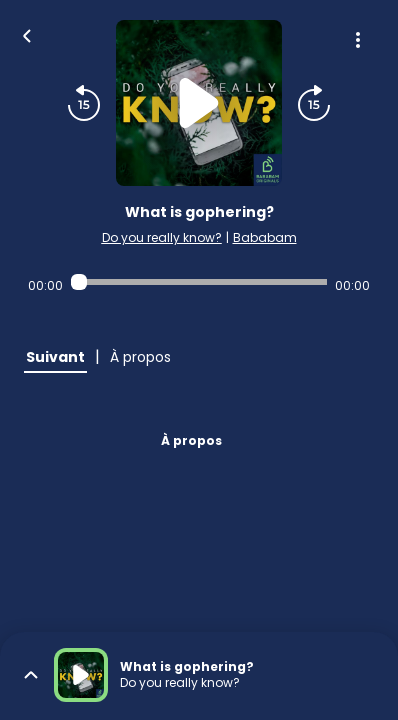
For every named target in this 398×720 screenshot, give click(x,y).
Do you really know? (162, 237)
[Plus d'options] (358, 40)
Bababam (265, 237)
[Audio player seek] (199, 282)
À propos (191, 440)
